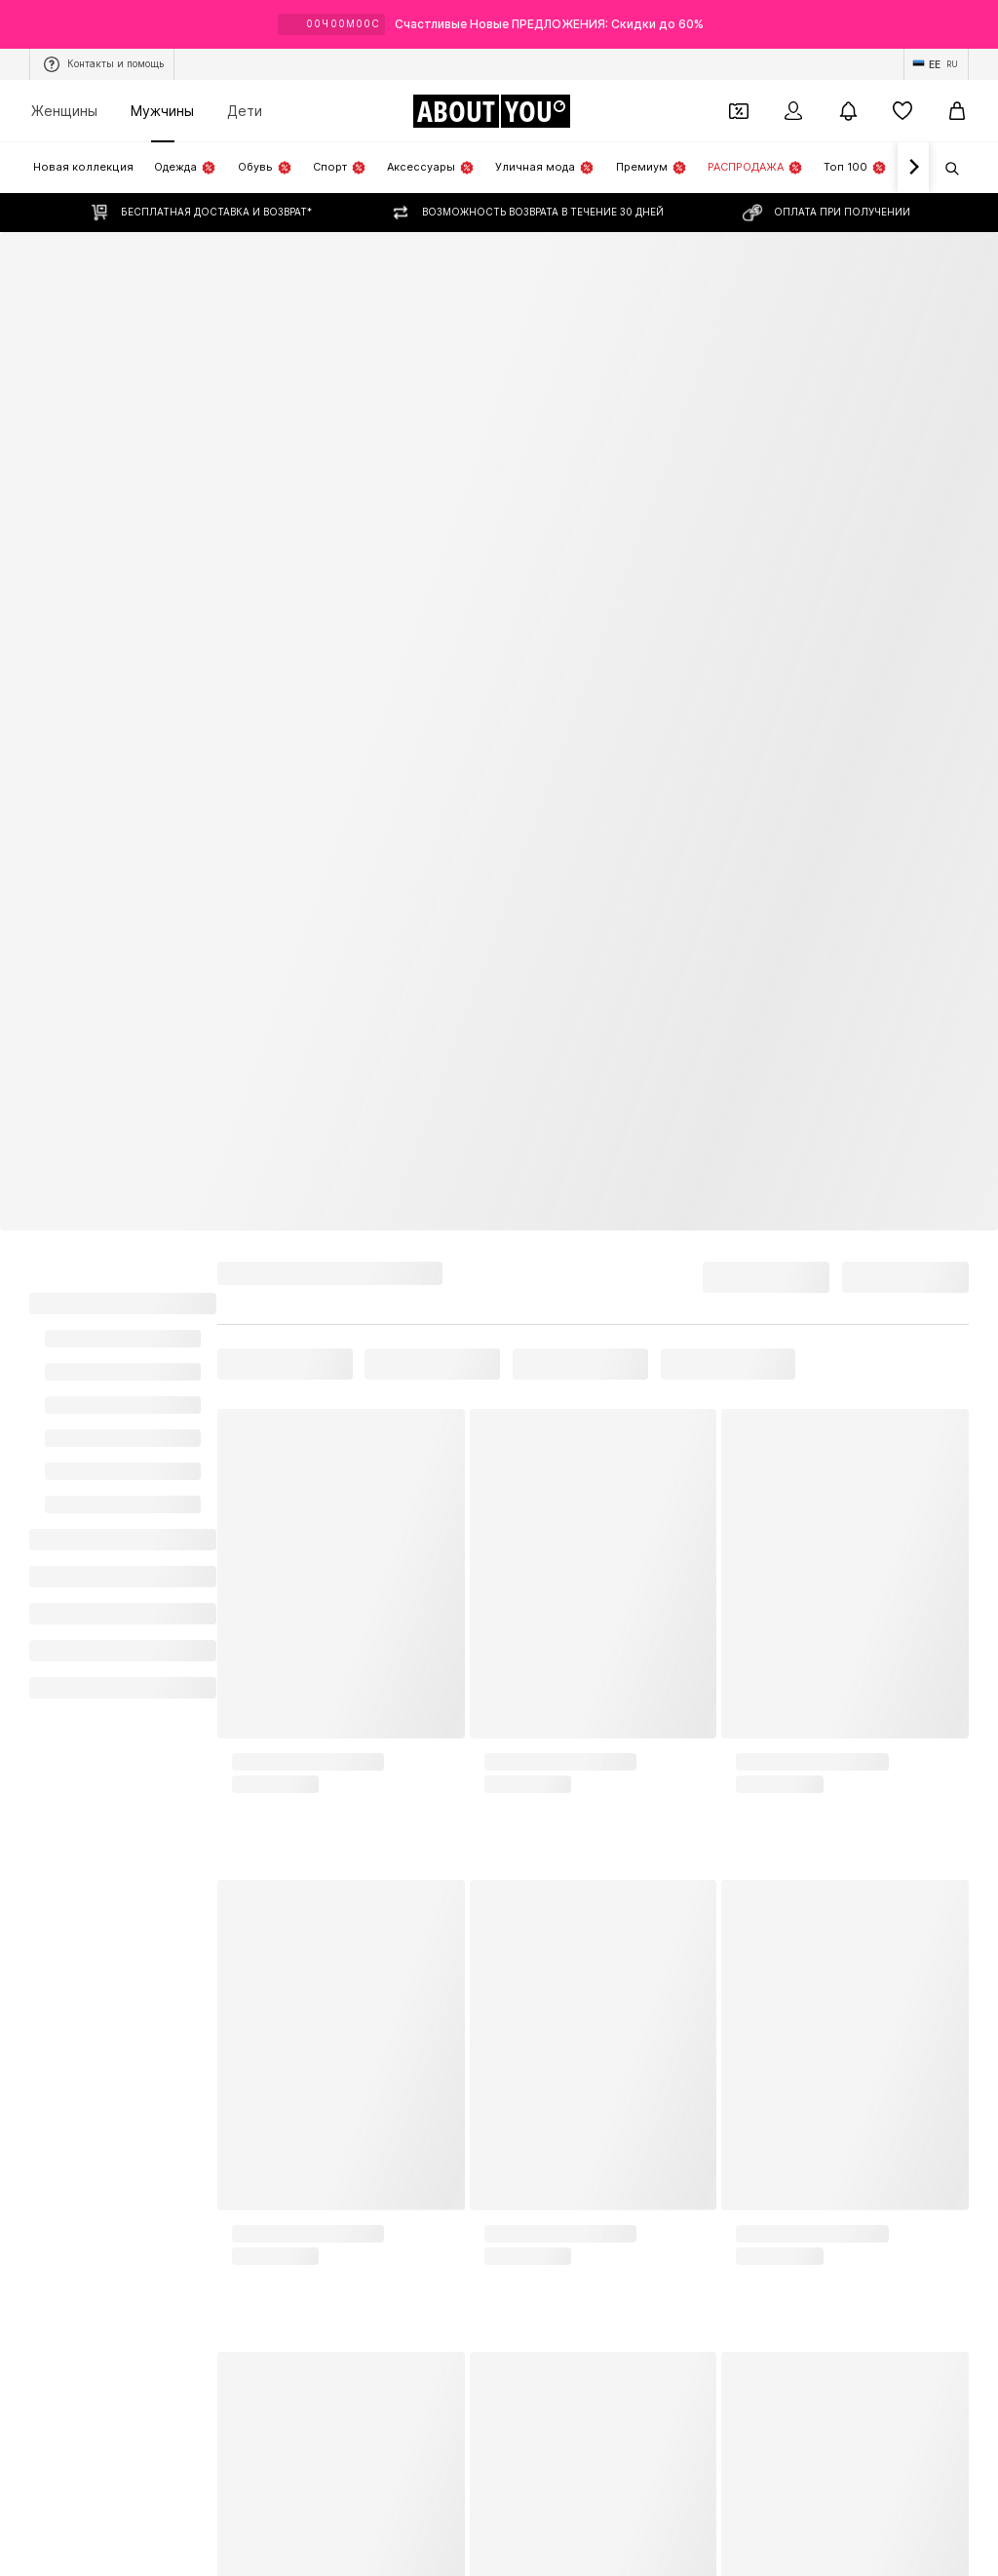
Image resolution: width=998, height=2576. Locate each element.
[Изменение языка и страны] (936, 64)
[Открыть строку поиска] (945, 168)
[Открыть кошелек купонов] (738, 111)
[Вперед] (913, 167)
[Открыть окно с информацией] (976, 24)
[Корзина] (957, 111)
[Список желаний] (902, 111)
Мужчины (162, 110)
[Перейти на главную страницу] (491, 111)
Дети (244, 110)
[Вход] (793, 111)
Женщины (64, 110)
